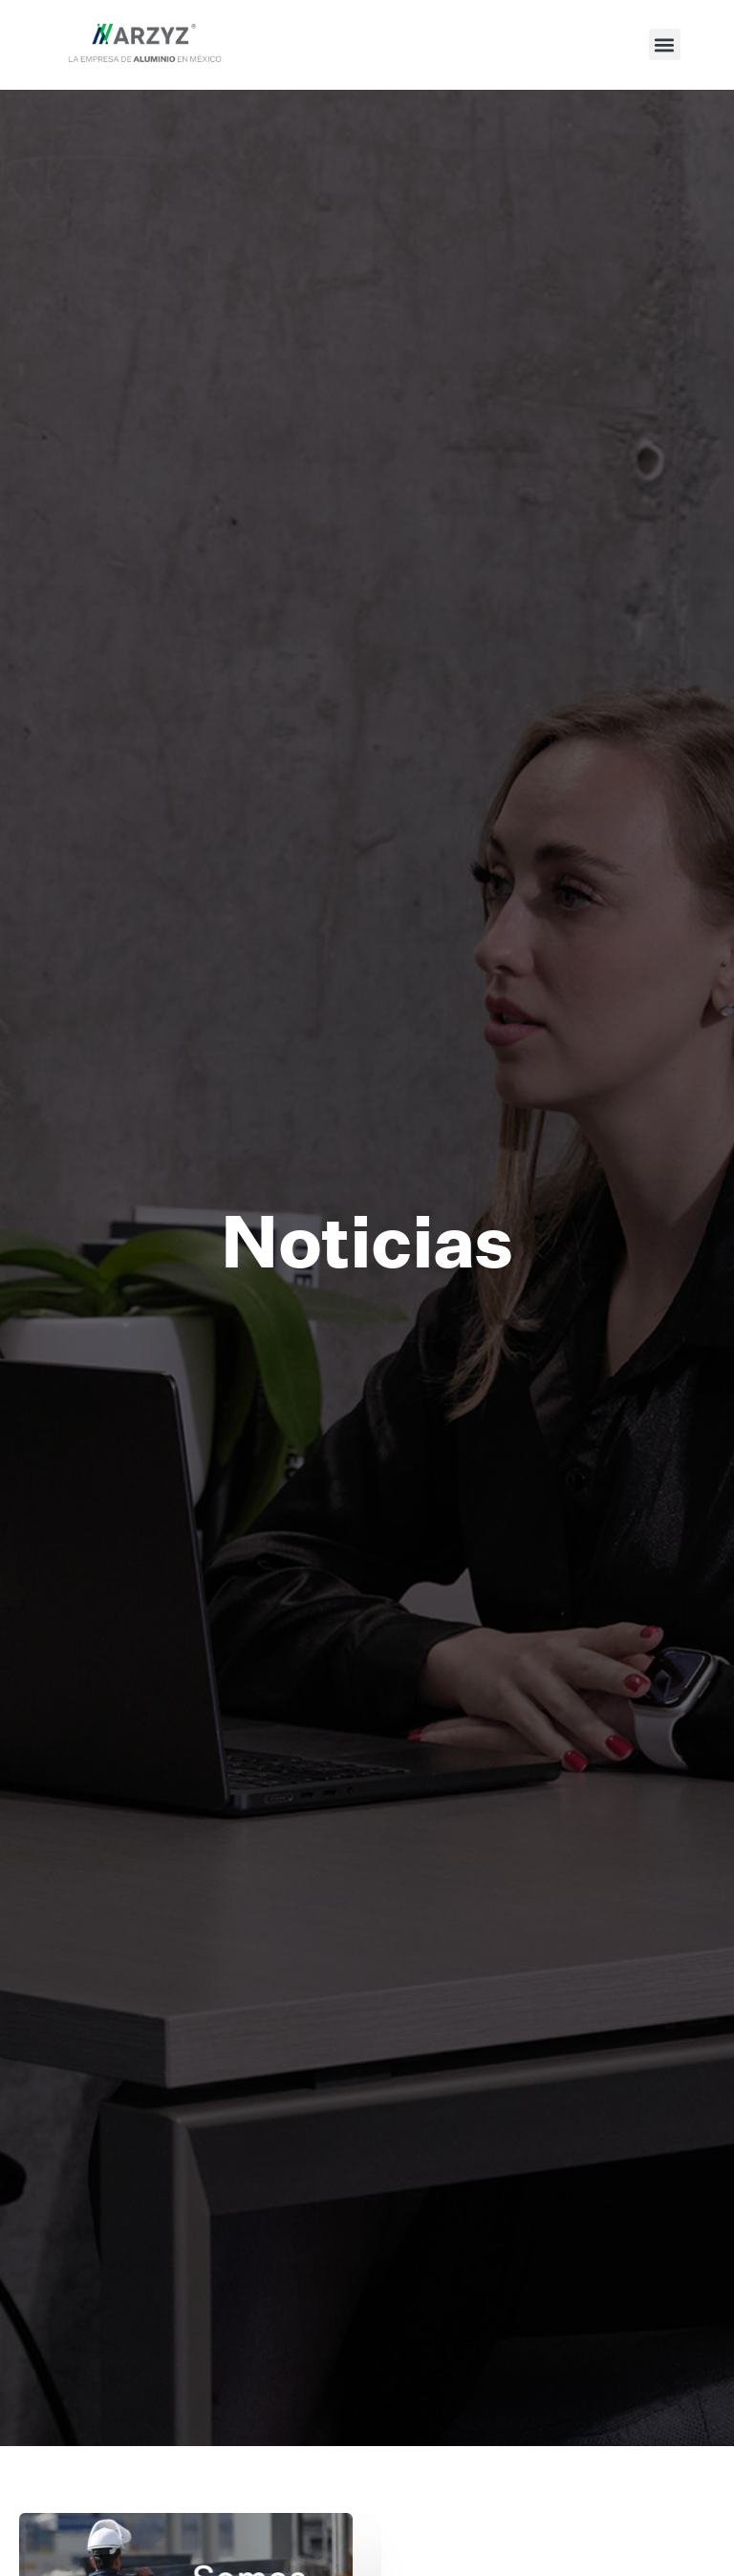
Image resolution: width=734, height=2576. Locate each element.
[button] (664, 44)
